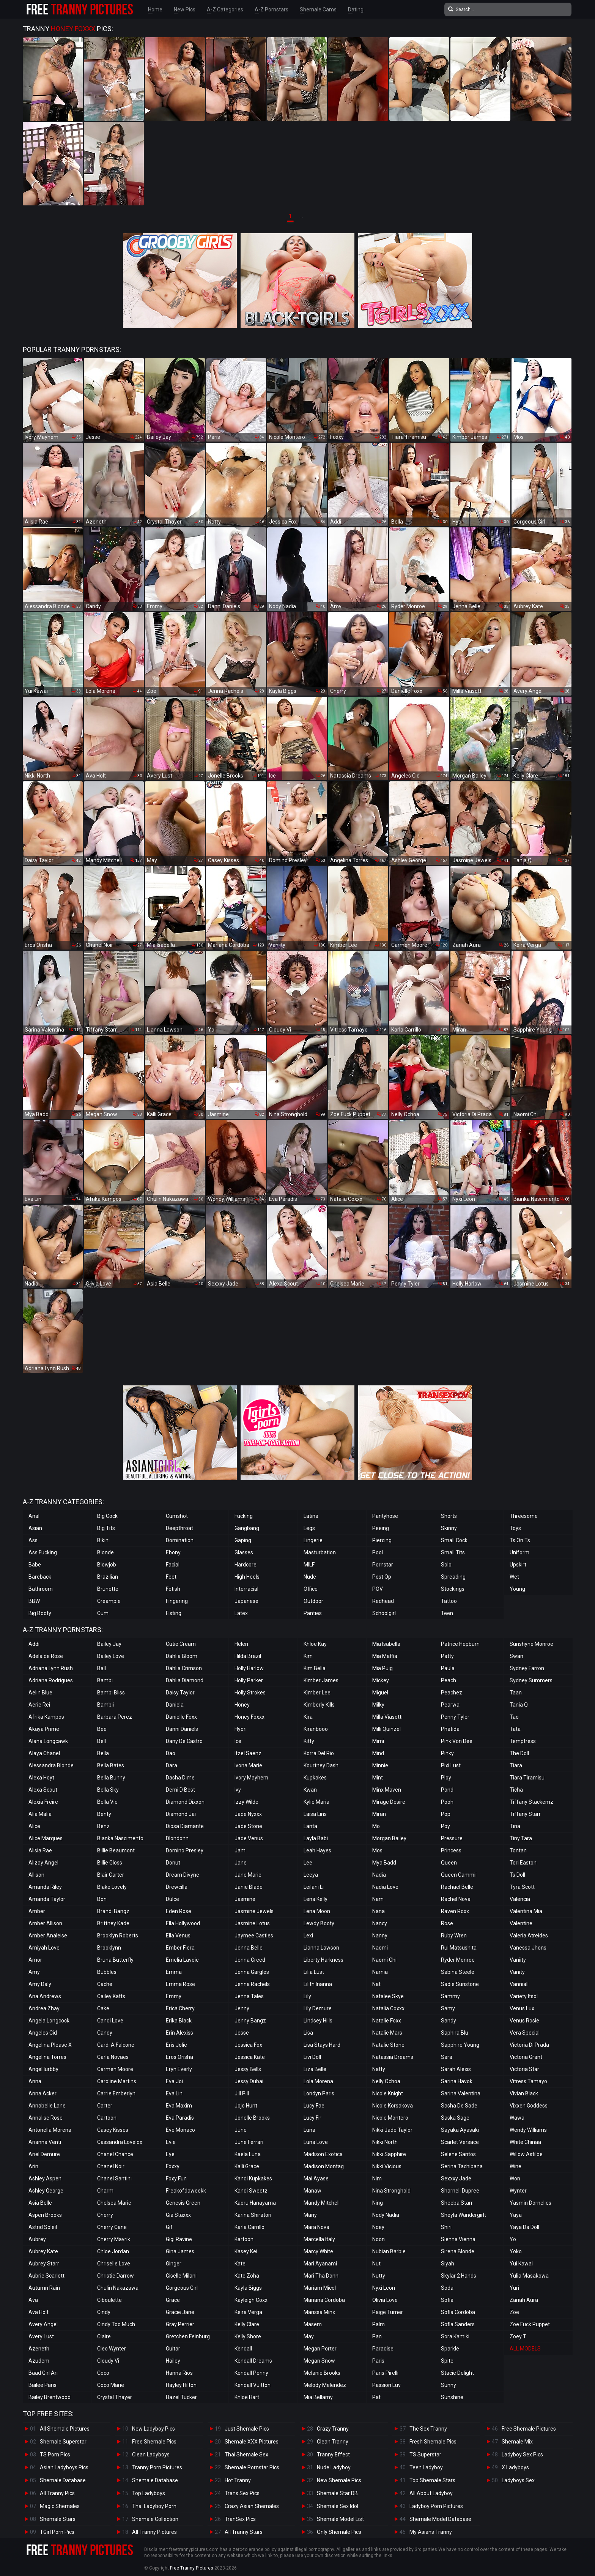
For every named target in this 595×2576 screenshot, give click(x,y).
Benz (103, 1826)
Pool (377, 1552)
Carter (104, 2106)
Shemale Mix (517, 2442)
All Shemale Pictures (65, 2429)
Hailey (173, 2361)
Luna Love (316, 2142)
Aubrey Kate (43, 2251)
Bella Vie (107, 1802)
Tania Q (519, 1705)
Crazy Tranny (333, 2429)
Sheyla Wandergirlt (463, 2215)
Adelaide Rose (45, 1656)
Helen (241, 1644)
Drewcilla (176, 1887)
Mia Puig (382, 1668)
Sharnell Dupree (460, 2191)
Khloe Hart (247, 2397)
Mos (377, 1850)
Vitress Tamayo (528, 2081)
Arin (33, 2166)
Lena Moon (317, 1911)
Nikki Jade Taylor (392, 2130)
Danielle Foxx (181, 1717)
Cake (103, 2008)
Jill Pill (242, 2093)
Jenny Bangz (250, 2021)
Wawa (517, 2118)
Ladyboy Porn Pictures (436, 2506)
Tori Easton (523, 1863)
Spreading (453, 1577)
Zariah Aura (524, 2300)
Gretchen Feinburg (188, 2336)
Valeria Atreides (529, 1935)
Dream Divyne (182, 1875)
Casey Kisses (112, 2130)
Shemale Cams (318, 9)
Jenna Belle (249, 1948)
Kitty (309, 1741)
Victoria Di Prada (529, 2045)
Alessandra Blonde (51, 1765)
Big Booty (39, 1613)
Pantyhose (385, 1516)
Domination (180, 1540)
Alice (34, 1826)
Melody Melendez (325, 2385)
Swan (516, 1656)
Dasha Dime (180, 1778)
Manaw (312, 2191)
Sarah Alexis (456, 2069)
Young (517, 1589)
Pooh (447, 1802)
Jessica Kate (250, 2057)
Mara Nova (316, 2227)
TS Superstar (425, 2454)
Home (155, 9)
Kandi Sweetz (251, 2191)
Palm (378, 2324)
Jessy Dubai (249, 2081)
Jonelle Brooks (252, 2118)
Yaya (516, 2215)
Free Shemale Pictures (529, 2429)
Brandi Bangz (113, 1911)
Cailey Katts (111, 1996)
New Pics (184, 9)
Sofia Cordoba (458, 2312)
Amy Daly (39, 1984)
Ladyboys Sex (518, 2480)
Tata (515, 1729)
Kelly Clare (247, 2324)
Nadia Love (385, 1887)
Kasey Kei (246, 2251)
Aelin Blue (40, 1692)
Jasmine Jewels (254, 1911)
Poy (445, 1826)
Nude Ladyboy (334, 2467)
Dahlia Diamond (184, 1680)
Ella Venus (178, 1935)
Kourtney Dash (321, 1765)
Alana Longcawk (48, 1741)
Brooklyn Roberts (117, 1935)
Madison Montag (324, 2166)
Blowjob (106, 1565)
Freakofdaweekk (186, 2191)
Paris (378, 2361)
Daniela (175, 1705)
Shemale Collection (155, 2519)
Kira (308, 1717)
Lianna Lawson (321, 1948)
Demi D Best (180, 1790)
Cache (104, 1984)
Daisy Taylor (180, 1692)
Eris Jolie (176, 2045)
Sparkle (450, 2349)
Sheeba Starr (457, 2203)
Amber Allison (45, 1923)
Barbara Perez (114, 1717)
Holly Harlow (249, 1668)
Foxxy (172, 2166)
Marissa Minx (319, 2312)
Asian (35, 1528)
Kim (308, 1656)
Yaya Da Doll (524, 2227)
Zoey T (518, 2336)
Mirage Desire (388, 1802)
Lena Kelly (315, 1899)
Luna (309, 2130)
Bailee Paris (42, 2385)
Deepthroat (179, 1528)
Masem (313, 2324)
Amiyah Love (44, 1948)
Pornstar (382, 1565)
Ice (238, 1741)
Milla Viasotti (387, 1717)
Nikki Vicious (386, 2166)
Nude (310, 1577)
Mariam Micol (320, 2288)
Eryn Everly (179, 2069)
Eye (170, 2154)
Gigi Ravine (179, 2239)
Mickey (380, 1680)
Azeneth (38, 2349)
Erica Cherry (180, 2008)
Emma (174, 1972)
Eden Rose (178, 1911)
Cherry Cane (112, 2227)
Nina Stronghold (391, 2191)
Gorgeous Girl (182, 2288)
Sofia (447, 2300)
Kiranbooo (316, 1729)
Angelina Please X (50, 2045)
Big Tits (106, 1528)
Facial (172, 1565)
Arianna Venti (44, 2142)
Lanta (310, 1826)
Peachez (451, 1692)
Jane (241, 1863)
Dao (170, 1753)
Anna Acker (42, 2093)
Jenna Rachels (252, 1984)
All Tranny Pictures (154, 2532)
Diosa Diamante (185, 1826)
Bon (102, 1899)
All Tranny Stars (244, 2532)
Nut (376, 2264)
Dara (171, 1765)
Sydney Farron (527, 1668)
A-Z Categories (225, 9)
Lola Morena (318, 2081)
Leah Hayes (317, 1850)
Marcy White (318, 2251)
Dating (356, 9)
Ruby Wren (454, 1935)
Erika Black (179, 2021)
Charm (105, 2191)
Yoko (516, 2251)
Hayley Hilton (181, 2385)
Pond (447, 1790)
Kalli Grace (247, 2166)
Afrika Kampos (46, 1717)
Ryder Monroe (458, 1960)
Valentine (521, 1923)
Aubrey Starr (43, 2264)
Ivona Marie (248, 1765)
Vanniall (519, 1984)
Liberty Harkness (323, 1960)
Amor (35, 1960)
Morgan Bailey (389, 1838)
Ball (101, 1668)
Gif (169, 2227)
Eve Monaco (180, 2130)
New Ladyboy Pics (153, 2429)
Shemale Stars (58, 2519)
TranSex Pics (240, 2519)
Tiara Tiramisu (527, 1778)
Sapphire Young (460, 2045)
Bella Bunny (111, 1778)
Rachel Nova (456, 1899)
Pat (376, 2397)
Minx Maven (386, 1790)
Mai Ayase (316, 2178)
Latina (311, 1516)
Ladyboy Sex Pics (522, 2454)
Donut (173, 1863)
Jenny (242, 2008)
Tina (515, 1826)
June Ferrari (249, 2142)
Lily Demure (318, 2008)
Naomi (380, 1948)
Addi (33, 1644)
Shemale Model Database (440, 2519)
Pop (445, 1814)
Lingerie (313, 1540)
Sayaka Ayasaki (460, 2130)
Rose (447, 1923)
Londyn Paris (319, 2093)
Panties (313, 1613)
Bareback (39, 1577)
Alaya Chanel (44, 1753)
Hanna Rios (179, 2373)
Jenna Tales (249, 1996)
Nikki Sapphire (389, 2154)
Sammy (450, 1996)
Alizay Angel (43, 1863)
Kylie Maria (316, 1802)
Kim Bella (315, 1668)
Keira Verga (248, 2312)
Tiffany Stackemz (531, 1802)
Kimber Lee (317, 1692)
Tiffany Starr (525, 1814)
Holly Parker (249, 1680)
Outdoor (313, 1601)
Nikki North (385, 2142)
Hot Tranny (238, 2480)
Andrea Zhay (44, 2008)
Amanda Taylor (46, 1899)
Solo (446, 1565)
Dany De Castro (184, 1741)
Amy (34, 1972)
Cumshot (177, 1516)
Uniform (519, 1552)
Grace (173, 2300)
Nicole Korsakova (392, 2106)
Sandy (448, 2021)
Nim (377, 2178)
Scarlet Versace (460, 2142)
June (241, 2130)
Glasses (244, 1552)
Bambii (105, 1705)
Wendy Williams (528, 2130)
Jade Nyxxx (248, 1814)
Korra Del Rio (319, 1753)
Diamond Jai (181, 1814)
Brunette (107, 1589)
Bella (103, 1753)
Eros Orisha (179, 2057)
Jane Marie (248, 1875)
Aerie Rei (39, 1705)
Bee (102, 1729)
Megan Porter (320, 2349)
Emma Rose (180, 1984)
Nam (378, 1899)
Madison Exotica (323, 2154)
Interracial (246, 1589)
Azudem (38, 2361)
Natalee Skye (388, 1996)
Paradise (383, 2349)
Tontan (518, 1850)
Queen (449, 1863)
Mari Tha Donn (321, 2276)
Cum (103, 1613)
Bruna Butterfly (115, 1960)
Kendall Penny (251, 2373)
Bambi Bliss (111, 1692)
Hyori (241, 1729)
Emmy (173, 1996)
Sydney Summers (531, 1680)
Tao (514, 1717)
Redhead (383, 1601)
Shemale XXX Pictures (252, 2442)
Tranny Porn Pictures (157, 2467)
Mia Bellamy (318, 2397)
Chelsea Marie (114, 2203)
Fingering (177, 1601)
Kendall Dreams (253, 2361)
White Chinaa (525, 2142)
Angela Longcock (48, 2021)
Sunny (448, 2385)
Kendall (243, 2349)
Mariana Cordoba (324, 2300)
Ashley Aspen (44, 2178)
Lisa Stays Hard (322, 2045)
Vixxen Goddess (529, 2106)
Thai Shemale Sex (246, 2454)
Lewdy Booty (319, 1923)
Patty (447, 1656)
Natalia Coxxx (388, 2008)
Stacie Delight (457, 2373)
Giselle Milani (181, 2276)
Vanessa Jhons (528, 1948)
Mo (376, 1826)
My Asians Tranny (430, 2532)
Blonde (105, 1552)
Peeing (380, 1528)
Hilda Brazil (248, 1656)
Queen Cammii (459, 1875)
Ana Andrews (44, 1996)
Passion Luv (386, 2385)
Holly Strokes (250, 1692)
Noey (378, 2227)
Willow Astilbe (526, 2154)
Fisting (173, 1613)
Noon (378, 2239)
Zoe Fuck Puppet (530, 2324)
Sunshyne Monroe (531, 1644)
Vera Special (525, 2033)
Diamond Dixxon (185, 1802)
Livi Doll (312, 2057)
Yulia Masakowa (529, 2276)
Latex (241, 1613)
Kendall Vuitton (253, 2385)
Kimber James (321, 1680)
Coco (103, 2373)
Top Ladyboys (148, 2493)
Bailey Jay (109, 1644)
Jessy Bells (248, 2069)
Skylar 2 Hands (458, 2276)
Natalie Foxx (386, 2021)
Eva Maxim (179, 2106)
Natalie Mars (387, 2033)
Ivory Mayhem (251, 1778)
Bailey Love (110, 1656)
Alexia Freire (43, 1802)
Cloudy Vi (108, 2361)
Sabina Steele (457, 1972)
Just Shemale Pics (247, 2429)
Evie (171, 2142)
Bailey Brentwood (49, 2397)
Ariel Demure (44, 2154)
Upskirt (518, 1565)
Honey (242, 1705)
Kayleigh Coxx (251, 2300)
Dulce (172, 1899)
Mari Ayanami (320, 2264)
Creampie (109, 1601)
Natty (378, 2069)
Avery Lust (41, 2336)
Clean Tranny (332, 2442)
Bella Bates (110, 1765)
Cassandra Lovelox (119, 2142)
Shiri (446, 2227)
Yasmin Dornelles (530, 2203)
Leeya (311, 1875)
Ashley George (45, 2191)
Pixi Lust (451, 1765)
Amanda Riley (45, 1887)
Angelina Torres (47, 2057)
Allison (36, 1875)
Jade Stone (248, 1826)
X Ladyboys (515, 2467)
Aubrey (37, 2239)
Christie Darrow (115, 2276)
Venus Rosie (524, 2021)
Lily (307, 1996)
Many (310, 2215)
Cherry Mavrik (113, 2239)
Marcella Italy (319, 2239)
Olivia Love (385, 2300)
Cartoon (106, 2118)
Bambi (105, 1680)
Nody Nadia (385, 2215)
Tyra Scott (522, 1887)
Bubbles (106, 1972)
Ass (33, 1540)
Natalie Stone (388, 2045)
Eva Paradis (180, 2118)
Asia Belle (40, 2203)
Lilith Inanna (318, 1984)
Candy (104, 2033)
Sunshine (452, 2397)
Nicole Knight (387, 2093)
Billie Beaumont (116, 1850)
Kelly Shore (248, 2336)
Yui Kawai (521, 2264)
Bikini (103, 1540)
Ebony (173, 1552)
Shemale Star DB (337, 2493)
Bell (101, 1741)
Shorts (449, 1516)
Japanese (246, 1601)
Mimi (378, 1741)
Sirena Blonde (457, 2251)
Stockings (452, 1589)
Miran (379, 1814)
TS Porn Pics (55, 2454)
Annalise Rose (45, 2118)
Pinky (447, 1753)
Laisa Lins (315, 1814)
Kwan (310, 1790)
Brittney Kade (113, 1923)
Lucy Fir (312, 2118)
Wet (514, 1577)
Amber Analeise (47, 1935)
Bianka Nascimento (120, 1838)
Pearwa (450, 1705)
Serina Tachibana (462, 2166)
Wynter (518, 2191)
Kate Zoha (247, 2276)
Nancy (379, 1923)
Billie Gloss (109, 1863)
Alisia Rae (40, 1850)
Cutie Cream (181, 1644)
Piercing (382, 1540)
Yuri (514, 2288)
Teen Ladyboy (426, 2467)
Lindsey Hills (318, 2021)
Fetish (173, 1589)
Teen (447, 1613)
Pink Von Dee (456, 1741)
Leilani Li (314, 1887)
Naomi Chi (384, 1960)
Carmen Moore (115, 2069)
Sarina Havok (456, 2081)
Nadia (379, 1875)
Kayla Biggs (248, 2288)
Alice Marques (45, 1838)
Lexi (308, 1935)
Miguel (380, 1692)
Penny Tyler (455, 1717)
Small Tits (453, 1552)
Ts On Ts (520, 1540)
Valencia (520, 1899)
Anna (34, 2081)
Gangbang (247, 1528)
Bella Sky (108, 1790)
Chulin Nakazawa (118, 2288)
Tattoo (449, 1601)
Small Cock (454, 1540)
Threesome (524, 1516)
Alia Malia (40, 1814)
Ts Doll (517, 1875)
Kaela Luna (248, 2154)
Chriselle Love (113, 2264)
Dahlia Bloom (181, 1656)
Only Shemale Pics (339, 2532)
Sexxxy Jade (456, 2178)
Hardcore (246, 1565)
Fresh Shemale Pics (432, 2442)
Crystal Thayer (114, 2397)
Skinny (449, 1528)
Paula (448, 1668)
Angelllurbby (43, 2069)
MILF (309, 1565)
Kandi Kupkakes (253, 2178)
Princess (451, 1850)
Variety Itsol (524, 1996)
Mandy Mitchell (322, 2203)
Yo (513, 2239)
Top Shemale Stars (432, 2480)
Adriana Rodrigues (50, 1680)
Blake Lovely (112, 1887)
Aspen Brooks (45, 2215)
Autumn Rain (44, 2288)
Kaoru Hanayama (255, 2203)
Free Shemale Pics (154, 2442)
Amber (36, 1911)
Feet (171, 1577)
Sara (446, 2057)
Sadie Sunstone (460, 1984)
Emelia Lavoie (182, 1960)
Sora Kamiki (455, 2336)
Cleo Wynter (111, 2349)
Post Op (381, 1577)
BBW (34, 1601)
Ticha (516, 1790)
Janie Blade (249, 1887)
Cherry (105, 2215)
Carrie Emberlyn (116, 2093)
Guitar (173, 2349)
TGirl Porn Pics (57, 2532)
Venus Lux (522, 2008)
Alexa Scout (42, 1790)
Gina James (180, 2251)
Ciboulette (109, 2300)
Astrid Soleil (42, 2227)
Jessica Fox (248, 2045)
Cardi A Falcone (115, 2045)
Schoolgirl (384, 1613)
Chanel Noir (110, 2166)
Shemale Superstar (63, 2442)
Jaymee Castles (254, 1935)
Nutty (378, 2276)
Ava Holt (38, 2312)
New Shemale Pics (339, 2480)
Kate (240, 2264)
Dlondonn (177, 1838)
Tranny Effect (333, 2454)
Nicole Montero (390, 2118)
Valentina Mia (526, 1911)
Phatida (450, 1729)
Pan (377, 2336)
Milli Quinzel (386, 1729)
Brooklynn (109, 1948)
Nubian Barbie (389, 2251)
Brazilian (107, 1577)
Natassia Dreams (392, 2057)
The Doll (519, 1753)
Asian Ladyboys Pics (64, 2467)
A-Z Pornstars (271, 9)
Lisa (308, 2033)
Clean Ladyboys (151, 2454)
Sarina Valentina (460, 2093)
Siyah (447, 2264)
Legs (309, 1528)
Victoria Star (524, 2069)
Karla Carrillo (249, 2227)
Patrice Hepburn (460, 1644)
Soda (447, 2288)
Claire (104, 2336)
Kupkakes (315, 1778)
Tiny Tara (521, 1838)
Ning (377, 2203)
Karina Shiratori (253, 2215)
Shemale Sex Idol (337, 2506)
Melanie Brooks (322, 2373)
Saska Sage (455, 2118)
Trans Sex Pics (242, 2493)
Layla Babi (316, 1838)
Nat (376, 1984)
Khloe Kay (315, 1644)
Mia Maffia (384, 1656)
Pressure (452, 1838)
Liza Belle (315, 2069)
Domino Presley (184, 1850)
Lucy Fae (314, 2106)
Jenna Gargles (252, 1972)
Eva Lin (174, 2093)
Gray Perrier (180, 2324)
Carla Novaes (113, 2057)
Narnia (380, 1972)
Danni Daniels (182, 1729)
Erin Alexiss (179, 2033)
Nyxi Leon (383, 2288)
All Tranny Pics (57, 2493)
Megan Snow (319, 2361)
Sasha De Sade (459, 2106)
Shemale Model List (340, 2519)
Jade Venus (249, 1838)
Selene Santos (458, 2154)
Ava (33, 2300)
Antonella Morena (49, 2130)
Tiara (516, 1765)
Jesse (242, 2033)
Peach (448, 1680)
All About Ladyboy (431, 2493)
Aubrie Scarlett (46, 2276)
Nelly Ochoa (386, 2081)
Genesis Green (183, 2203)
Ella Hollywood (183, 1923)
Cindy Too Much (116, 2324)
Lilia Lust (314, 1972)
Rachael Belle (457, 1887)
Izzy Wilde (246, 1802)
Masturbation (320, 1552)
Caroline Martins (116, 2081)
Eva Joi (174, 2081)
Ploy (446, 1778)
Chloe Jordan (113, 2251)
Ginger (173, 2264)
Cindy (103, 2312)
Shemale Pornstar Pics (252, 2467)
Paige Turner (387, 2312)
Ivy (238, 1790)
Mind (378, 1753)
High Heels (247, 1577)
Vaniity (518, 1960)
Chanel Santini (114, 2178)
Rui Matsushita (459, 1948)
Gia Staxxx (178, 2215)
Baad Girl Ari (43, 2373)
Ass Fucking (42, 1552)
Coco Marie (110, 2385)
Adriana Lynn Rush (50, 1668)
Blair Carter (110, 1875)
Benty (104, 1814)
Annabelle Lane (47, 2106)
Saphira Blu (454, 2033)
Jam (240, 1850)
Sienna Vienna (458, 2239)
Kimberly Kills (319, 1705)
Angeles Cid (42, 2033)
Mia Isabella (386, 1644)
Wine (515, 2166)
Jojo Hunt (246, 2106)
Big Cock (107, 1516)
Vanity (517, 1972)
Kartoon (244, 2239)
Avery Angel (43, 2324)
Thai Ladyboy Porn (154, 2506)
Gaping (243, 1540)
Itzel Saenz (248, 1753)
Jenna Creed (250, 1960)
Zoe (514, 2312)
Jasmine (245, 1899)
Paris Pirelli (385, 2373)
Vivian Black (524, 2093)
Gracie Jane (180, 2312)
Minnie (380, 1765)
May (309, 2336)
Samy (448, 2008)
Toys (515, 1528)
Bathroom (40, 1589)
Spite (447, 2361)
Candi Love (110, 2021)
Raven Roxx (455, 1911)
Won (515, 2178)
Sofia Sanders (458, 2324)
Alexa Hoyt (41, 1778)
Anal (33, 1516)
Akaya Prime (43, 1729)
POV (377, 1589)
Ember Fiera (180, 1948)
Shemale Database (63, 2480)
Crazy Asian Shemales (252, 2506)
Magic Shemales (60, 2506)
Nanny (379, 1935)
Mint (377, 1778)
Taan (516, 1692)
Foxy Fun (176, 2178)
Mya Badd (384, 1863)
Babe (34, 1565)
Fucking (244, 1516)
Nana (378, 1911)
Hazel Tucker (181, 2397)
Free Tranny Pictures (191, 2568)
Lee (308, 1863)
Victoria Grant (526, 2057)
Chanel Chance (115, 2154)
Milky (378, 1705)
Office (311, 1589)
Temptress (523, 1741)
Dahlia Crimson (184, 1668)
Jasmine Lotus (252, 1923)
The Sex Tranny (428, 2429)
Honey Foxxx (249, 1717)
